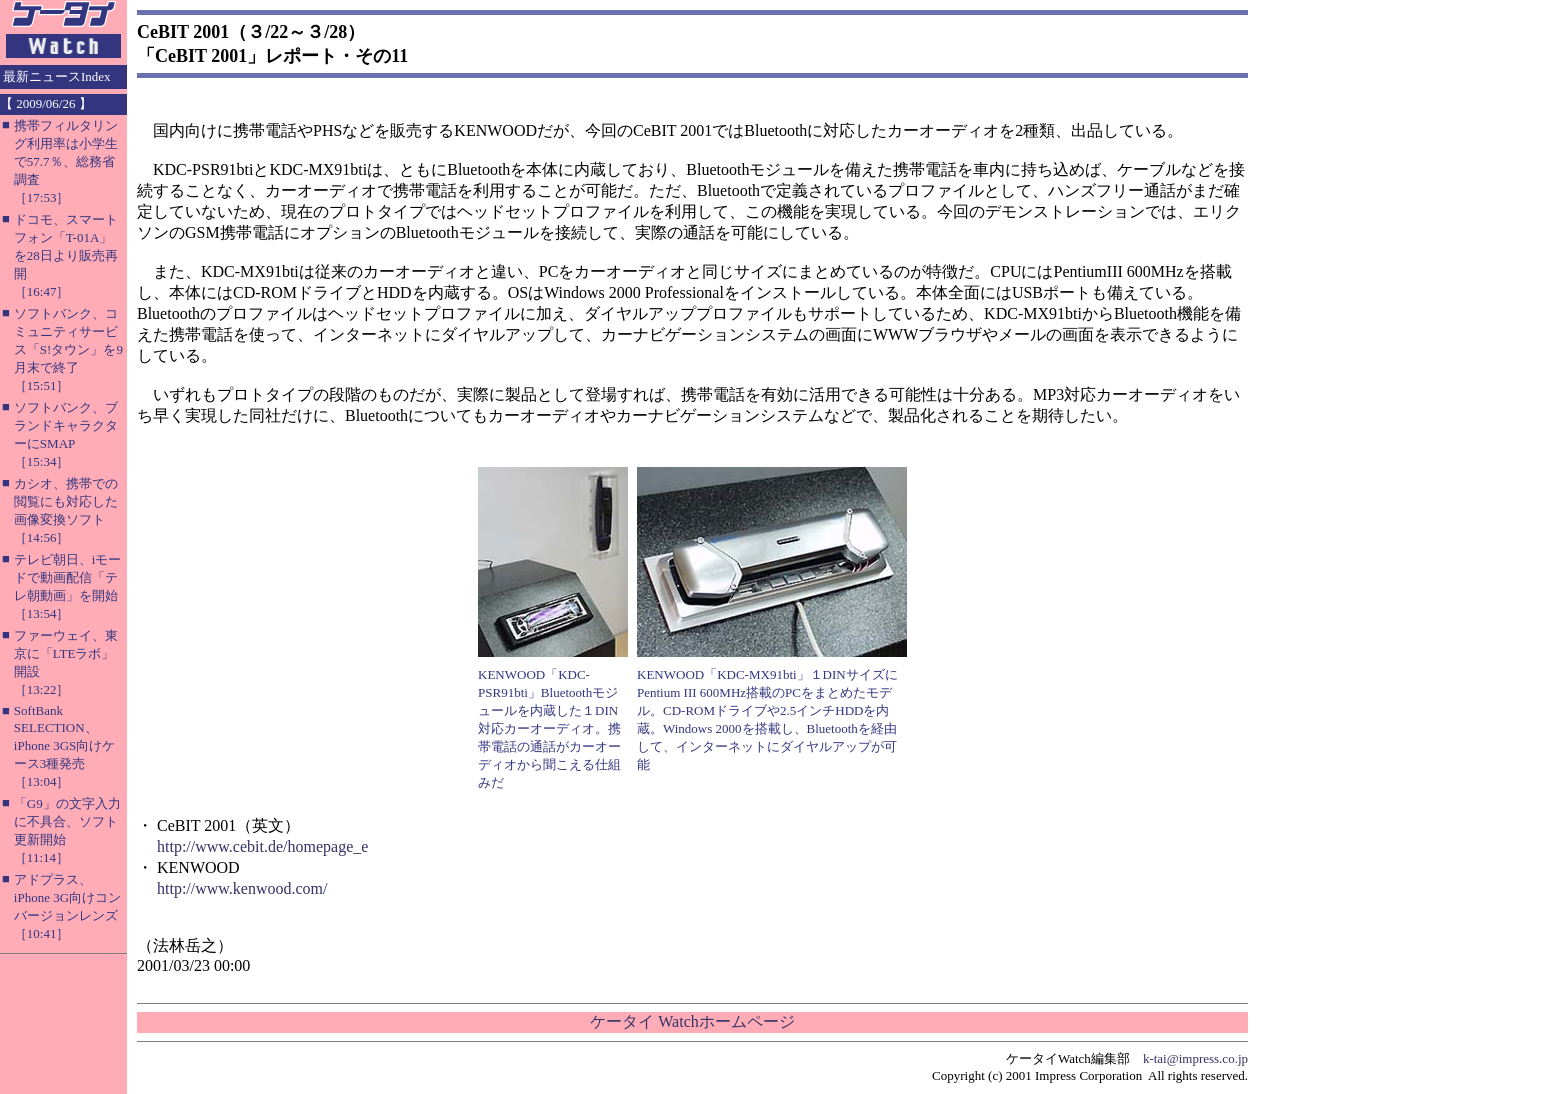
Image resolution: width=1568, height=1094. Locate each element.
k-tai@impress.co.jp (1195, 1058)
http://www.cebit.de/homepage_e (262, 846)
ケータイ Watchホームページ (692, 1021)
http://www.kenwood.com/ (242, 888)
